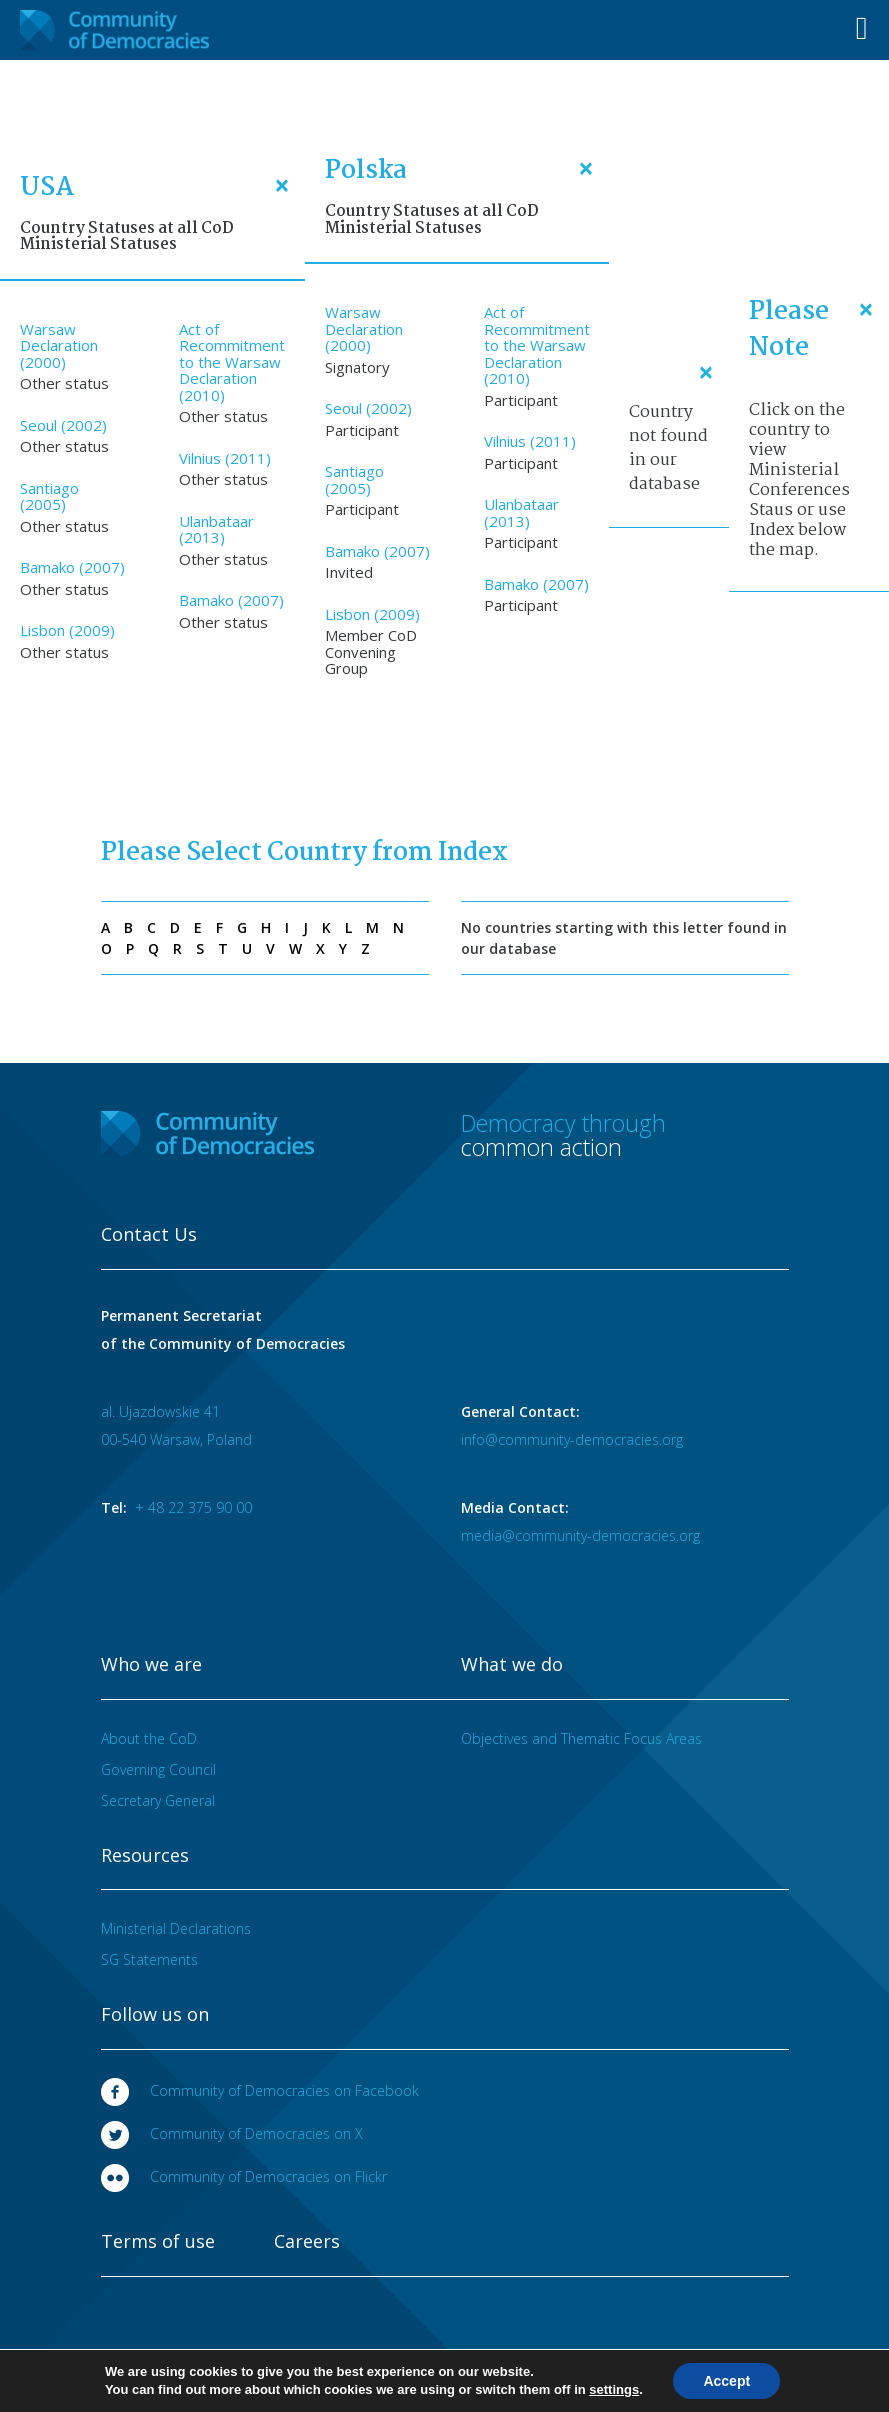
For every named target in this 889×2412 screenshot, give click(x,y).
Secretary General (158, 1800)
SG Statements (149, 1959)
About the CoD (149, 1738)
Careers (307, 2242)
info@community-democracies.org (572, 1439)
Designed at (718, 2374)
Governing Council (158, 1769)
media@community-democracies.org (580, 1535)
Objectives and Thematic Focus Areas (581, 1738)
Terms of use (158, 2242)
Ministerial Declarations (176, 1928)
